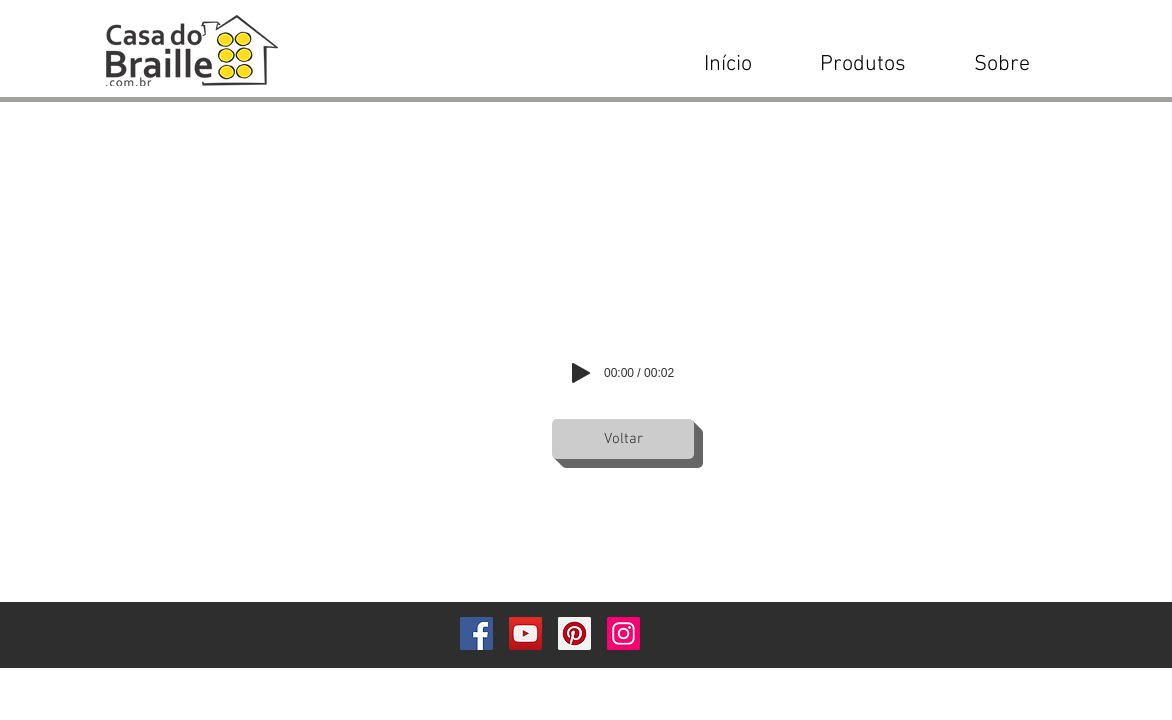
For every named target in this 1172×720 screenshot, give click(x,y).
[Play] (581, 373)
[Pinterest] (574, 633)
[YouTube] (525, 633)
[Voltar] (623, 439)
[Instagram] (623, 633)
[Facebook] (476, 633)
